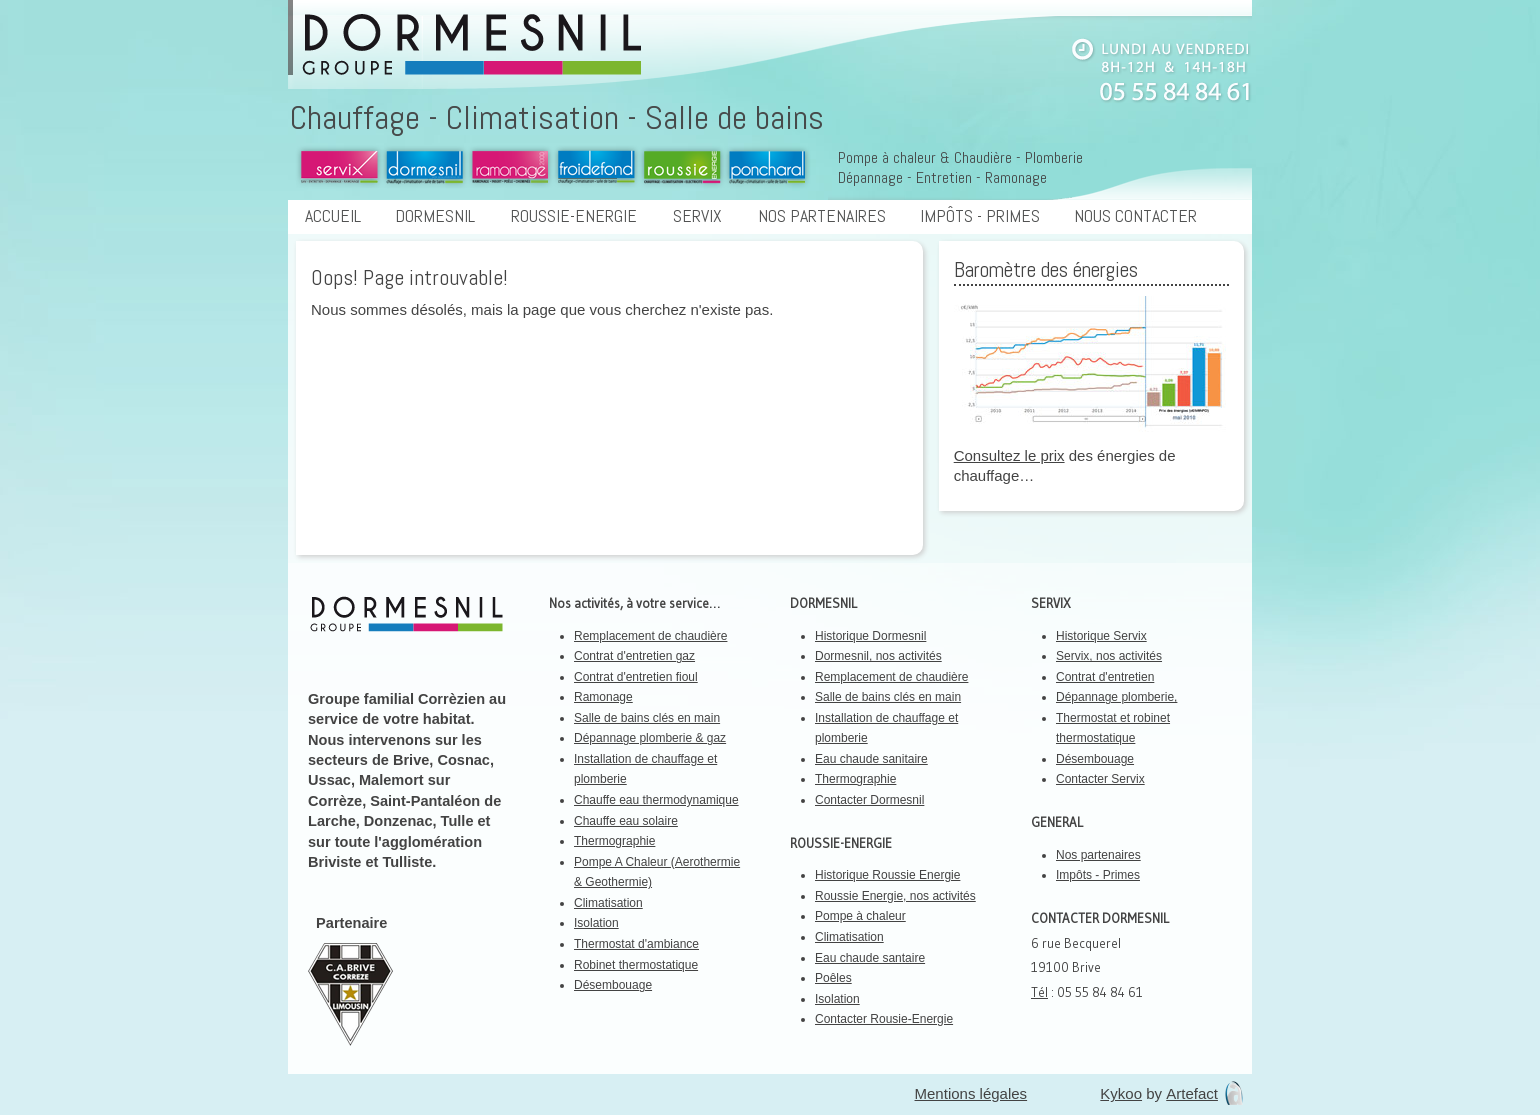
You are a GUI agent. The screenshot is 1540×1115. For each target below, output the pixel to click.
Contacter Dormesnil (869, 800)
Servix (704, 216)
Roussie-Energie (581, 216)
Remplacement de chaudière (650, 636)
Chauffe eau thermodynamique (656, 800)
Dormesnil (442, 216)
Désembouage (613, 985)
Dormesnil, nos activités (878, 656)
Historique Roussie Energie (887, 875)
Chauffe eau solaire (626, 821)
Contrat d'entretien (1105, 677)
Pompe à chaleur (860, 916)
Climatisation (608, 903)
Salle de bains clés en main (647, 718)
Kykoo (1121, 1093)
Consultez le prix (1009, 455)
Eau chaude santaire (870, 958)
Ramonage (603, 697)
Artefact (1192, 1093)
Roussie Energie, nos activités (895, 896)
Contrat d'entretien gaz (634, 656)
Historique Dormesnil (870, 636)
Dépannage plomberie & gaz (650, 738)
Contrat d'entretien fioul (636, 677)
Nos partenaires (822, 216)
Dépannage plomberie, (1116, 697)
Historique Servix (1101, 636)
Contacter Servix (1100, 779)
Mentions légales (971, 1093)
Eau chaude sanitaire (871, 759)
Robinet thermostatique (636, 965)
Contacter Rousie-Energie (884, 1019)
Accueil (333, 216)
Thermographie (614, 841)
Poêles (833, 978)
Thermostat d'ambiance (636, 944)
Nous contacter (1142, 216)
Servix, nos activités (1109, 656)
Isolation (596, 923)
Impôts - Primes (980, 216)
